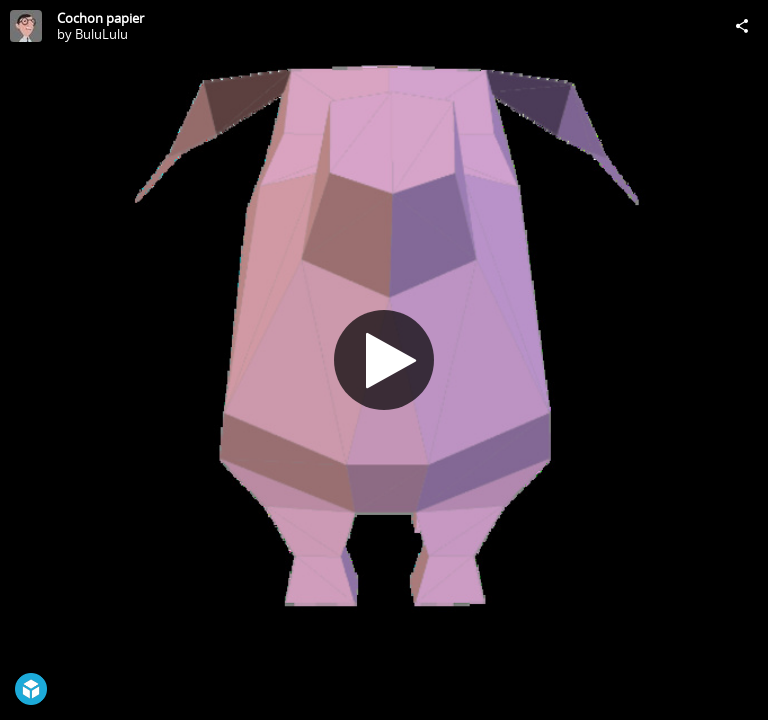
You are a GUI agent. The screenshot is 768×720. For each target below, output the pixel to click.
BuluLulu (101, 34)
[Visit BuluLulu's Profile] (26, 26)
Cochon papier (100, 18)
